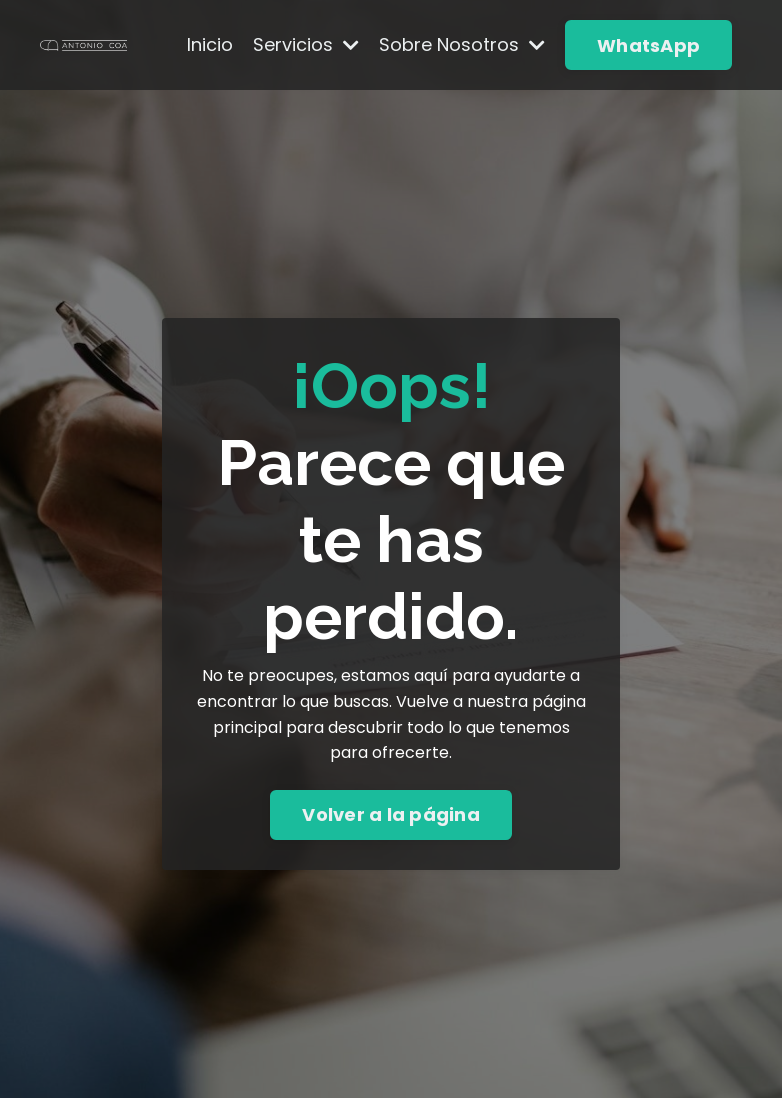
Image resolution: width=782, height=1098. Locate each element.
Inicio (210, 44)
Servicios (306, 44)
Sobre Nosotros (462, 44)
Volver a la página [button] (391, 814)
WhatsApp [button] (648, 45)
